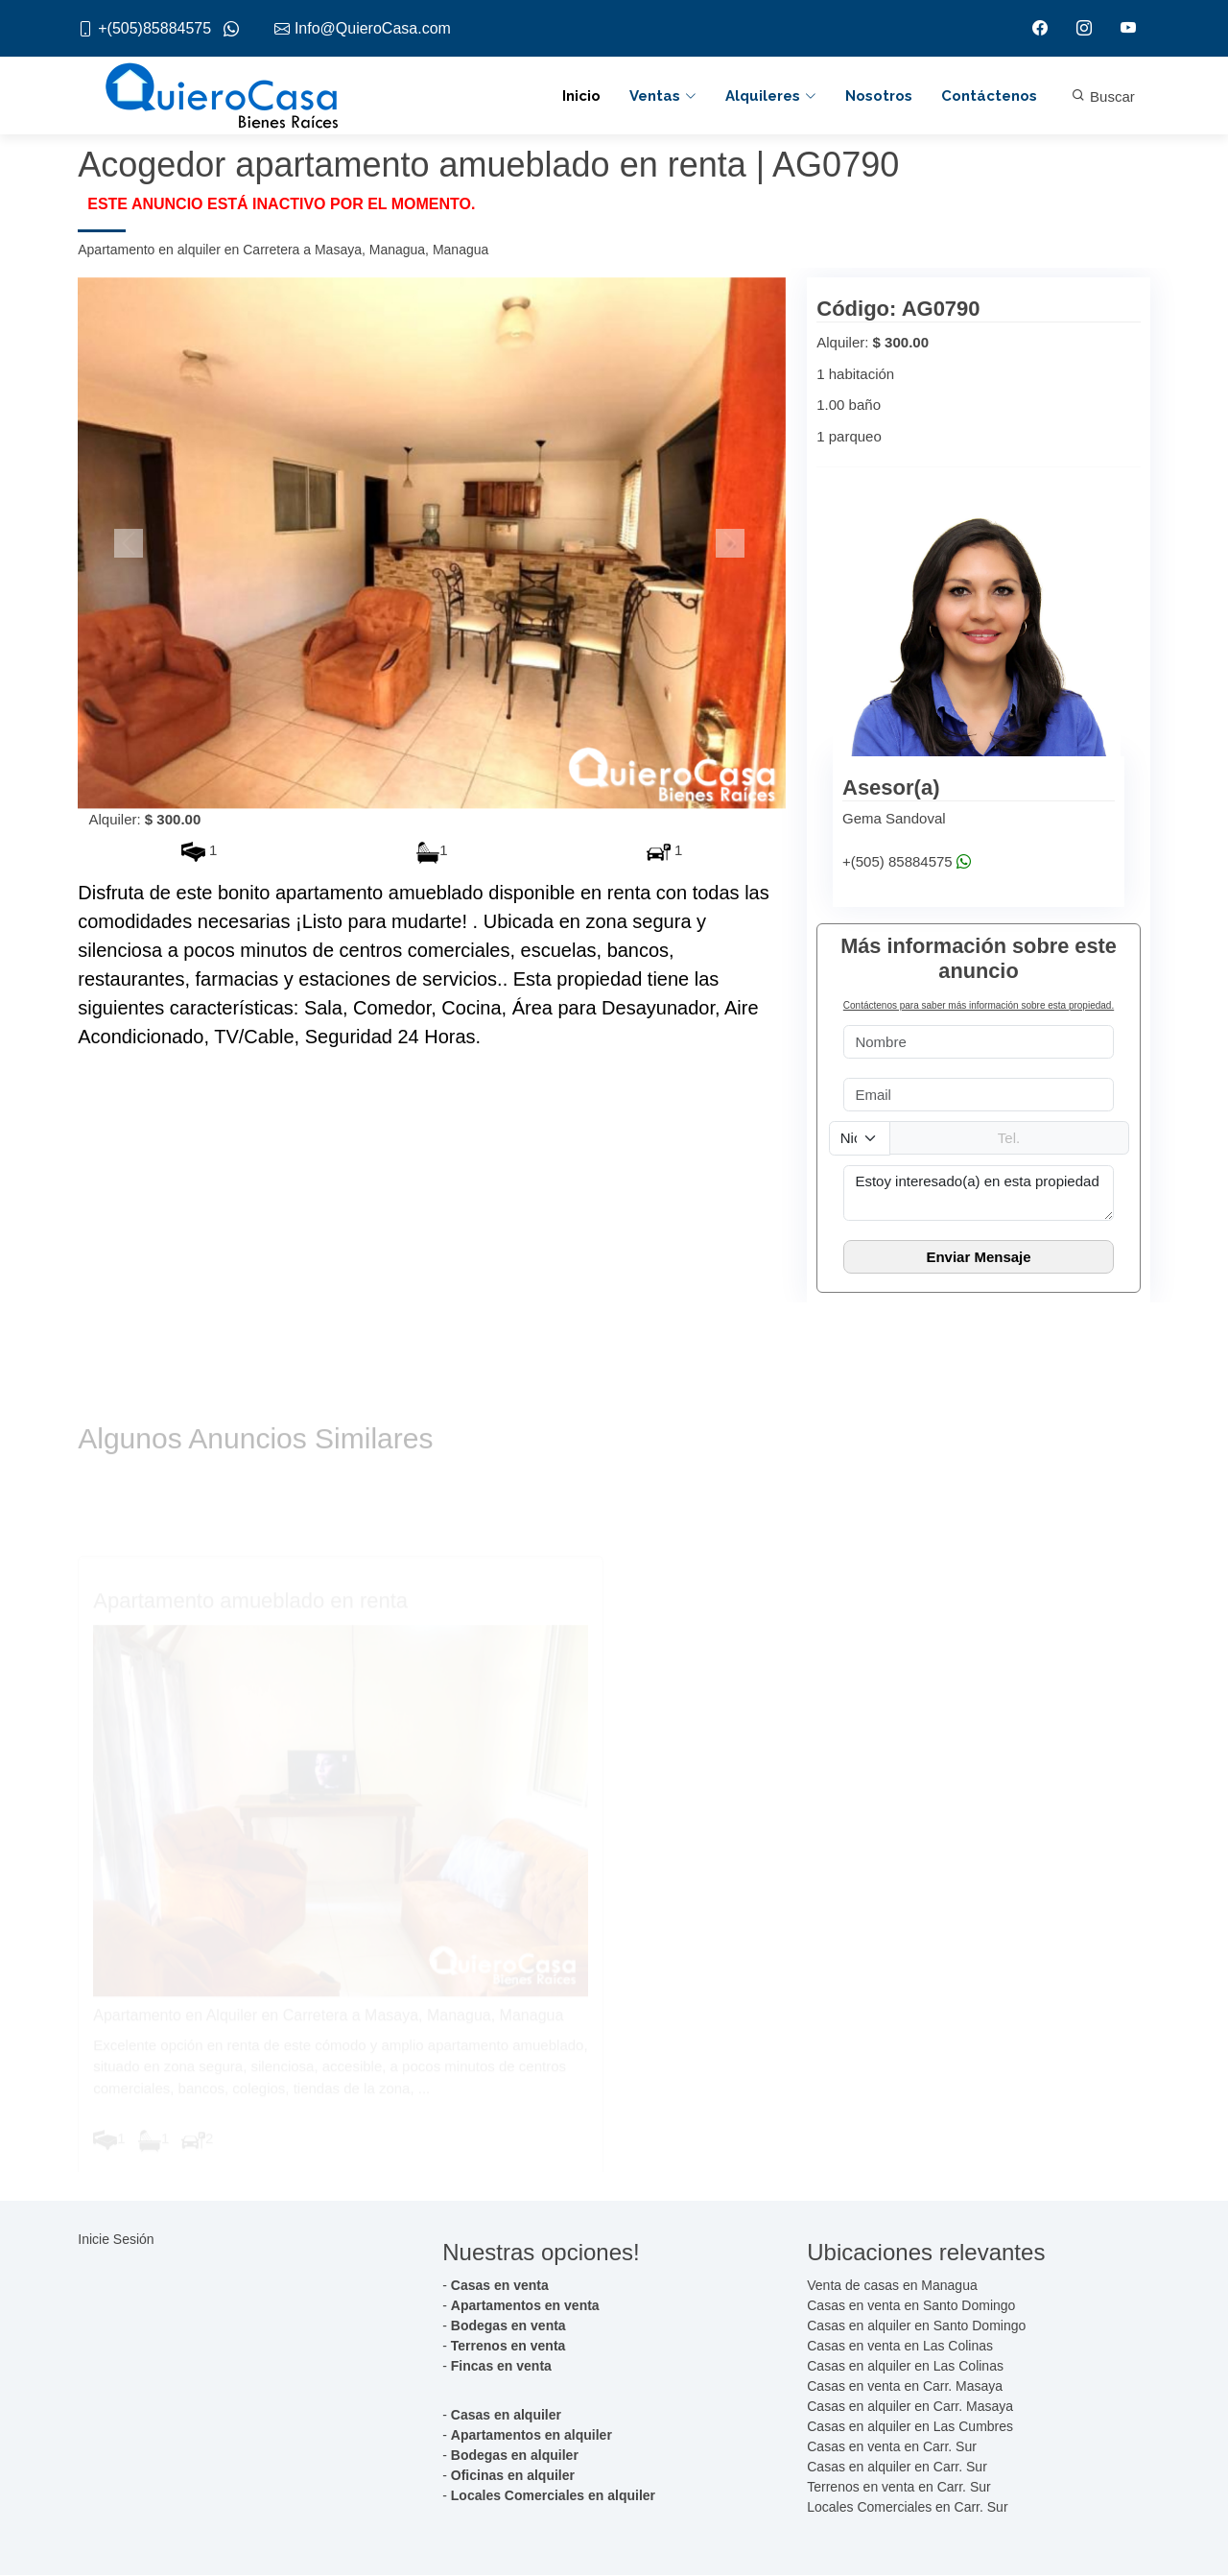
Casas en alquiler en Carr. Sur (897, 2467)
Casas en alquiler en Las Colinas (905, 2366)
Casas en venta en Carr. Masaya (905, 2387)
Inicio (581, 96)
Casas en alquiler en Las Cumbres (910, 2427)
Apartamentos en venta (525, 2306)
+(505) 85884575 (906, 862)
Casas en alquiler (506, 2415)
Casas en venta (500, 2286)
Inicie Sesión (116, 2239)
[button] (131, 543)
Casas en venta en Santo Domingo (911, 2306)
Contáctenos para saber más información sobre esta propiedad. (978, 1006)
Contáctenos (989, 96)
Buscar (1103, 97)
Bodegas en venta (508, 2326)
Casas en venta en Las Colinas (900, 2346)
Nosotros (878, 96)
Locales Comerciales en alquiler (553, 2496)
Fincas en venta (501, 2366)
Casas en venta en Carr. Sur (892, 2447)
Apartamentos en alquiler (531, 2436)
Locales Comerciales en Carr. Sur (907, 2508)
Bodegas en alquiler (515, 2456)
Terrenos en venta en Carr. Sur (898, 2487)
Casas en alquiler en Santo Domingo (916, 2326)
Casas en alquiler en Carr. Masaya (910, 2407)
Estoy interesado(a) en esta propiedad (978, 1193)
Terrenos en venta (508, 2346)
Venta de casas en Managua (892, 2286)
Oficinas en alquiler (513, 2476)
